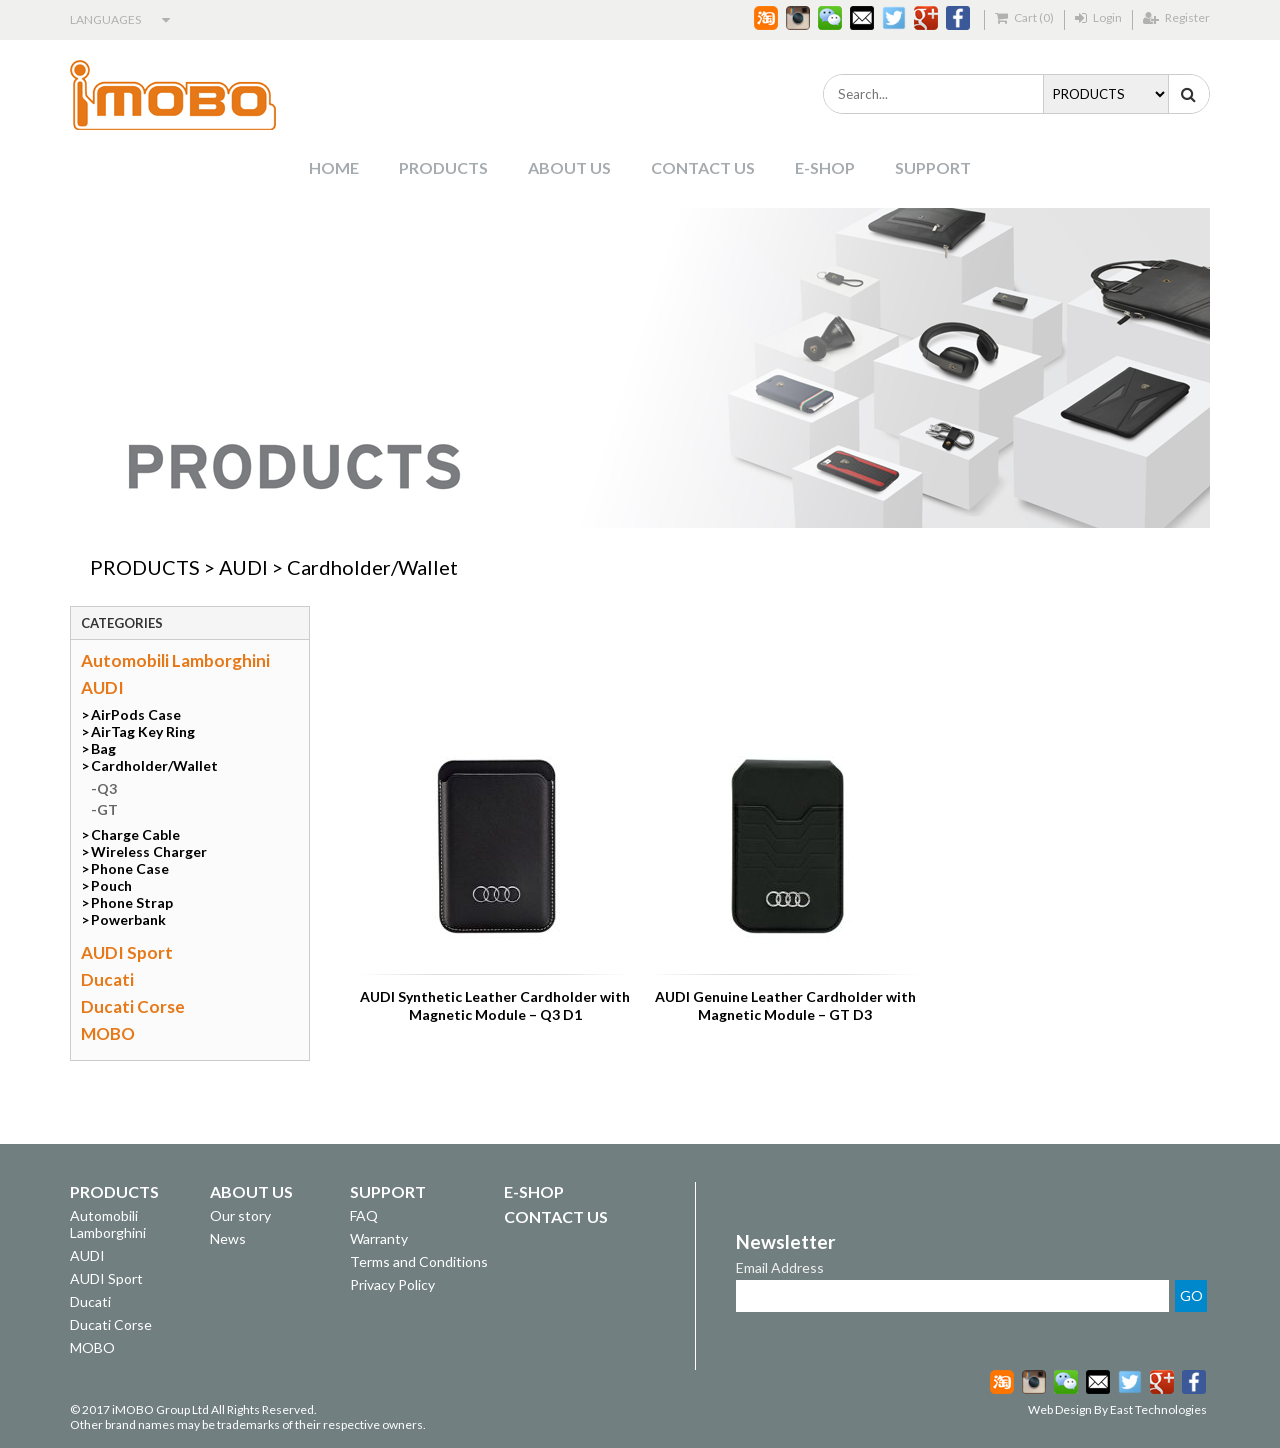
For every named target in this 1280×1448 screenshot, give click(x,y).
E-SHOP (825, 167)
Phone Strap (132, 902)
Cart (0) (1024, 17)
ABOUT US (569, 167)
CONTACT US (703, 167)
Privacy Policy (392, 1284)
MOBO (108, 1033)
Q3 (107, 788)
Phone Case (130, 868)
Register (1176, 17)
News (228, 1238)
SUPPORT (933, 167)
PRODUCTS (443, 167)
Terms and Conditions (419, 1261)
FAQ (364, 1215)
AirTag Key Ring (143, 731)
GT (107, 809)
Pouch (111, 885)
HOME (334, 167)
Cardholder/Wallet (372, 567)
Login (1098, 17)
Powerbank (128, 919)
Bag (103, 748)
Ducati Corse (133, 1006)
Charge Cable (135, 834)
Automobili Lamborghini (175, 660)
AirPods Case (136, 714)
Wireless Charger (149, 851)
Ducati (107, 979)
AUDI (243, 567)
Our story (240, 1215)
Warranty (379, 1238)
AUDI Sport (127, 952)
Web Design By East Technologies (1117, 1409)
